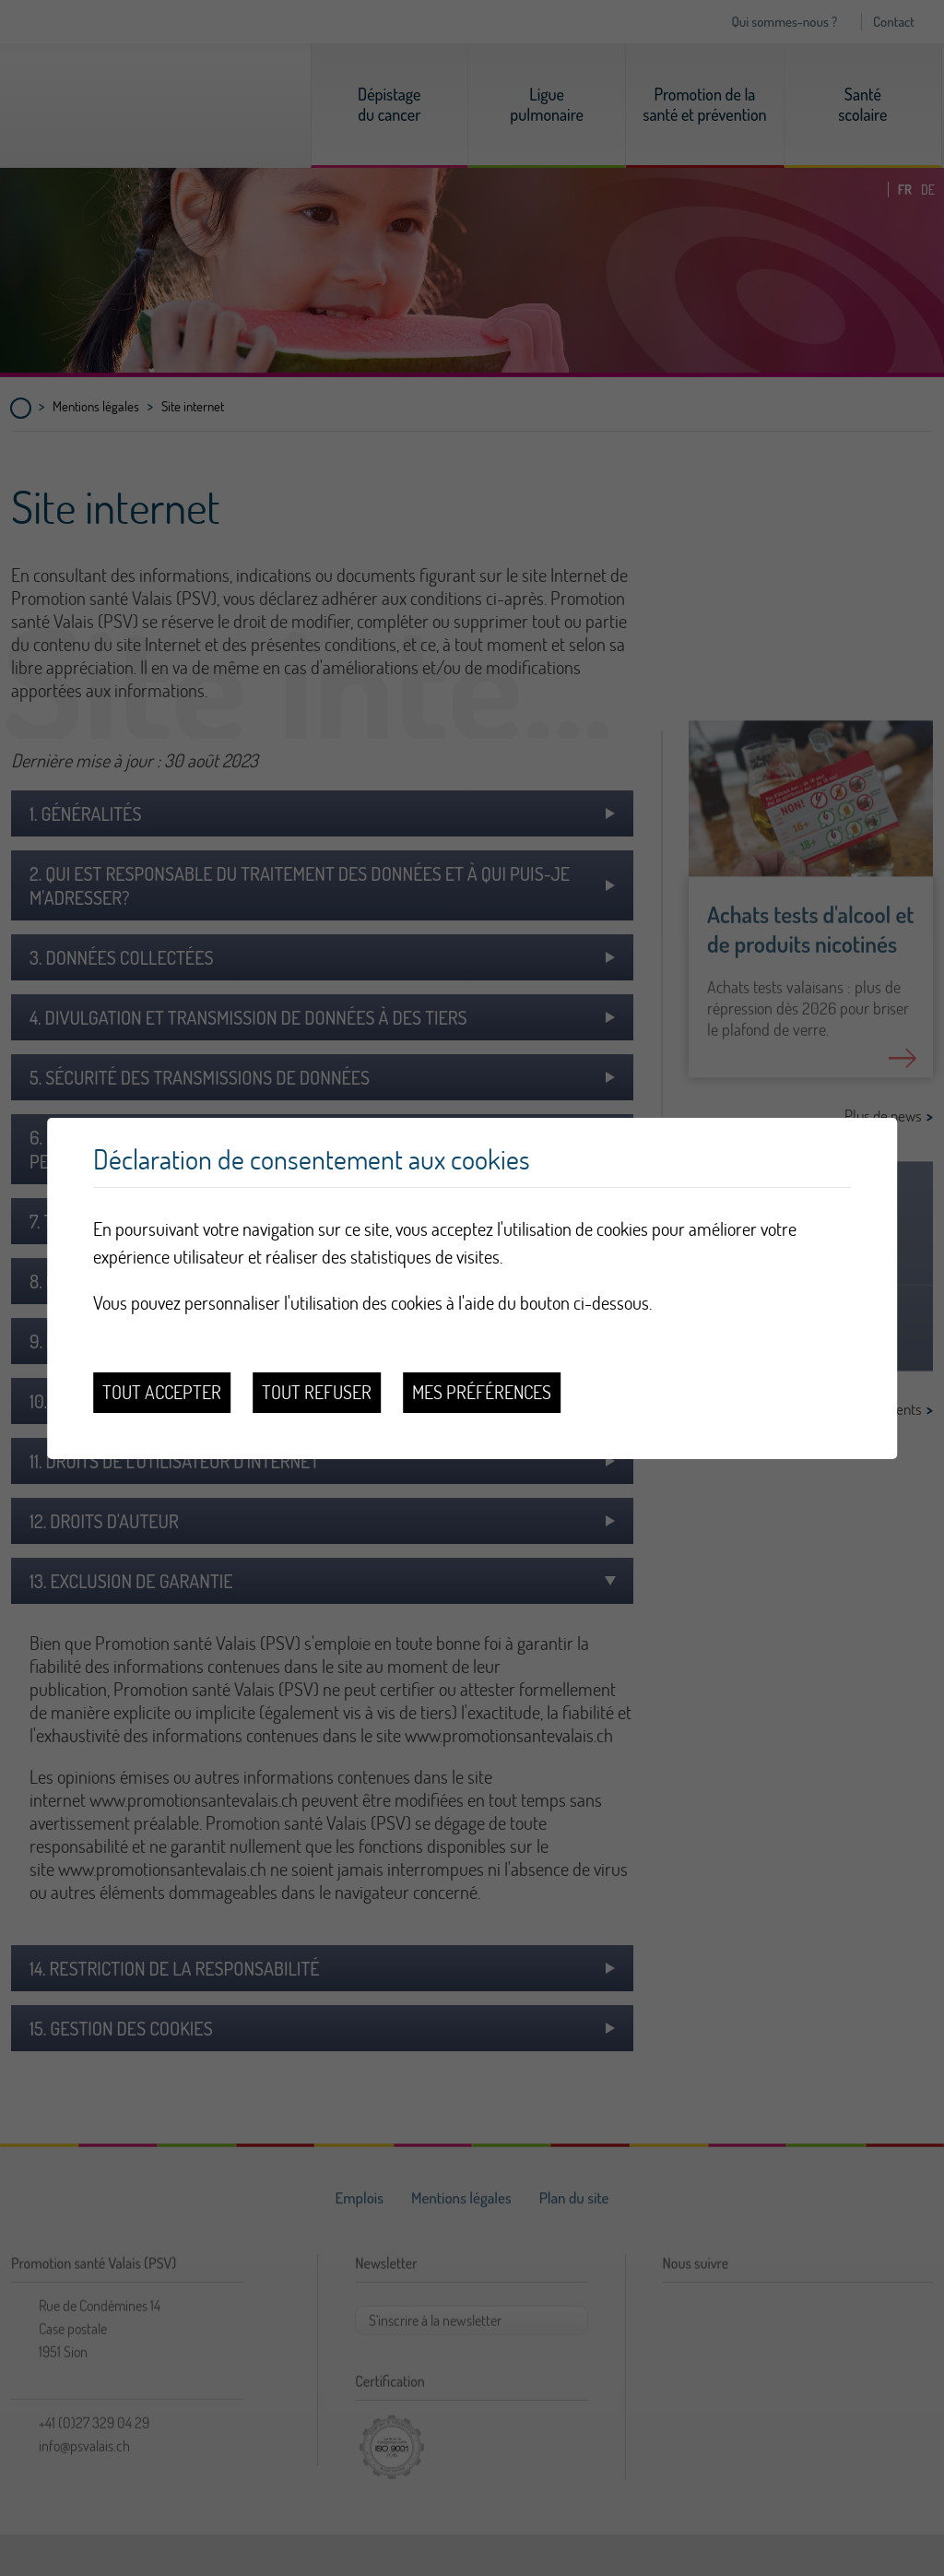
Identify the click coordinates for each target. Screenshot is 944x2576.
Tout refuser (317, 1392)
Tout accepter (161, 1392)
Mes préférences (481, 1392)
